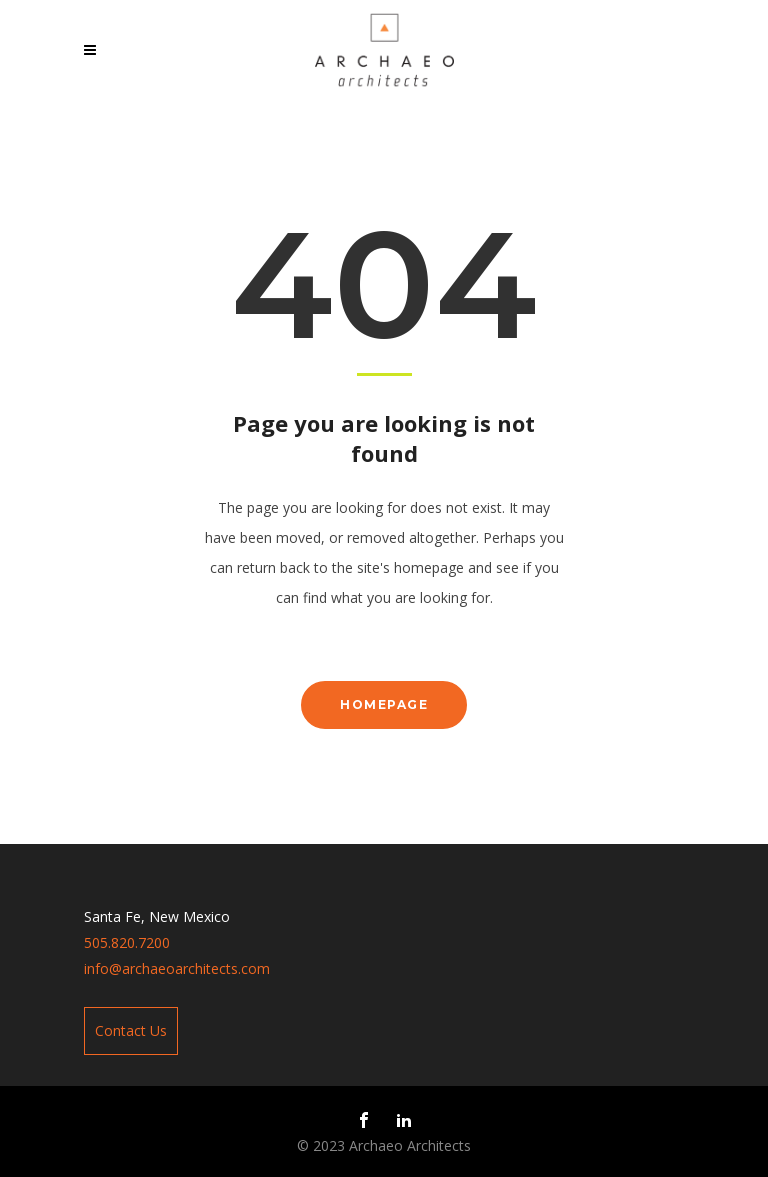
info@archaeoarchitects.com (177, 968)
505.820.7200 (127, 942)
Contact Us (131, 1030)
